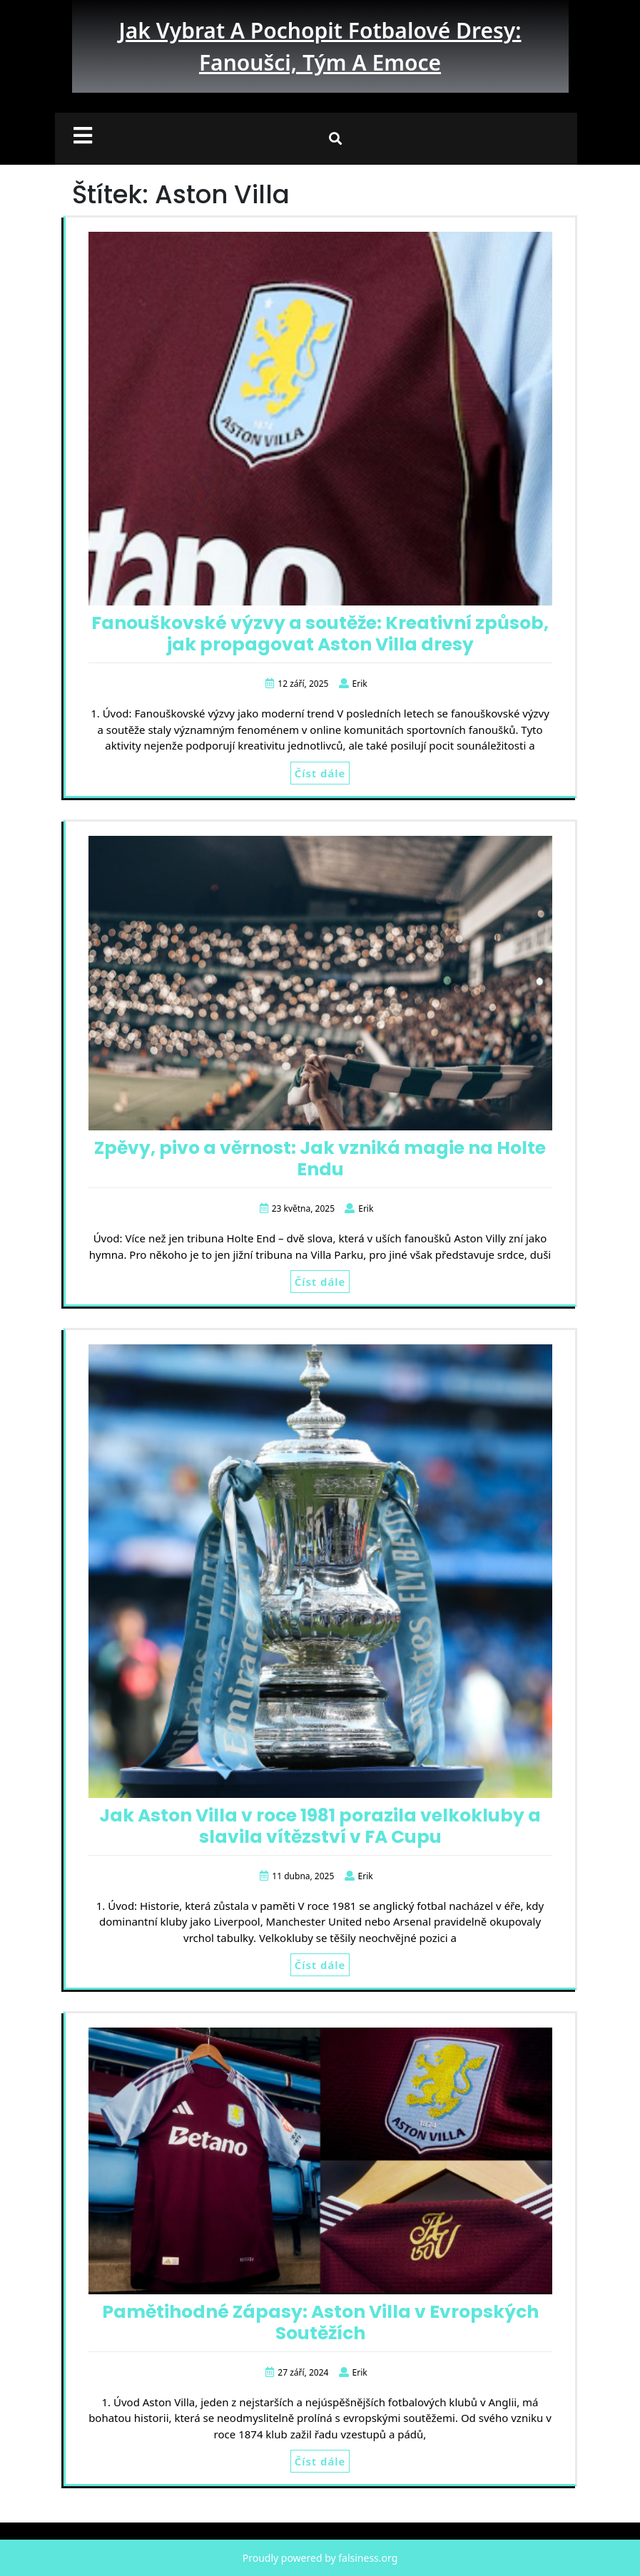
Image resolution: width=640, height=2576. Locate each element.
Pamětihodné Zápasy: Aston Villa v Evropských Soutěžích (320, 2322)
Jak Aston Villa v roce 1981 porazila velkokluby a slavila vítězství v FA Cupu (320, 1826)
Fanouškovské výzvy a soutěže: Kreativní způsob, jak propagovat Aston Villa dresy (320, 633)
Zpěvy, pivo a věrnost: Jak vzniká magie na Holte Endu (320, 1158)
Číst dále (320, 773)
